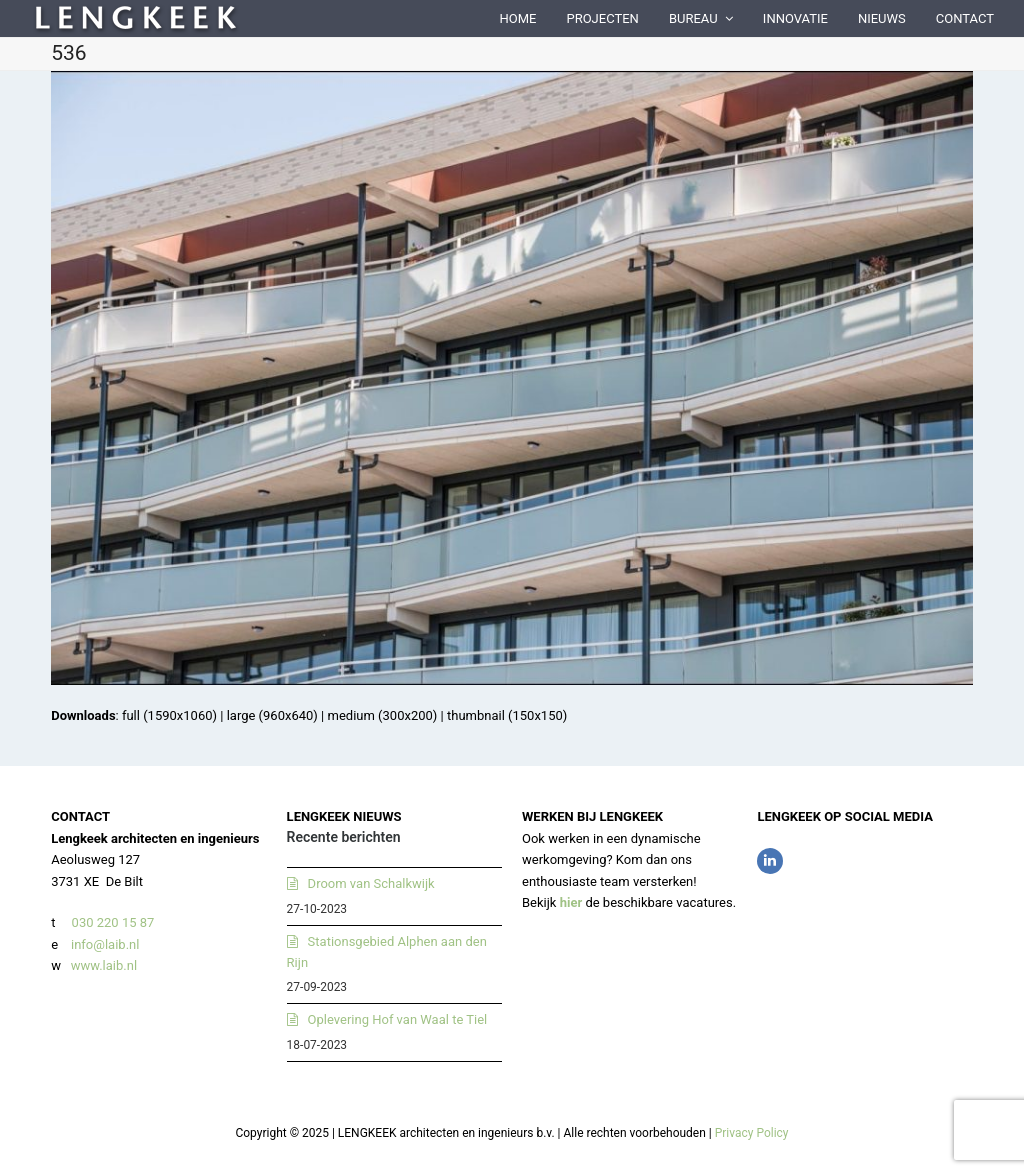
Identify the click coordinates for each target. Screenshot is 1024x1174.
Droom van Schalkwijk (371, 883)
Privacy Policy (752, 1133)
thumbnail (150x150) (507, 715)
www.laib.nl (102, 965)
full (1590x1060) (169, 715)
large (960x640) (272, 715)
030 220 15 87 (113, 922)
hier (571, 902)
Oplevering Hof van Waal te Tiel (398, 1019)
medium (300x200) (383, 715)
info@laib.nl (105, 944)
